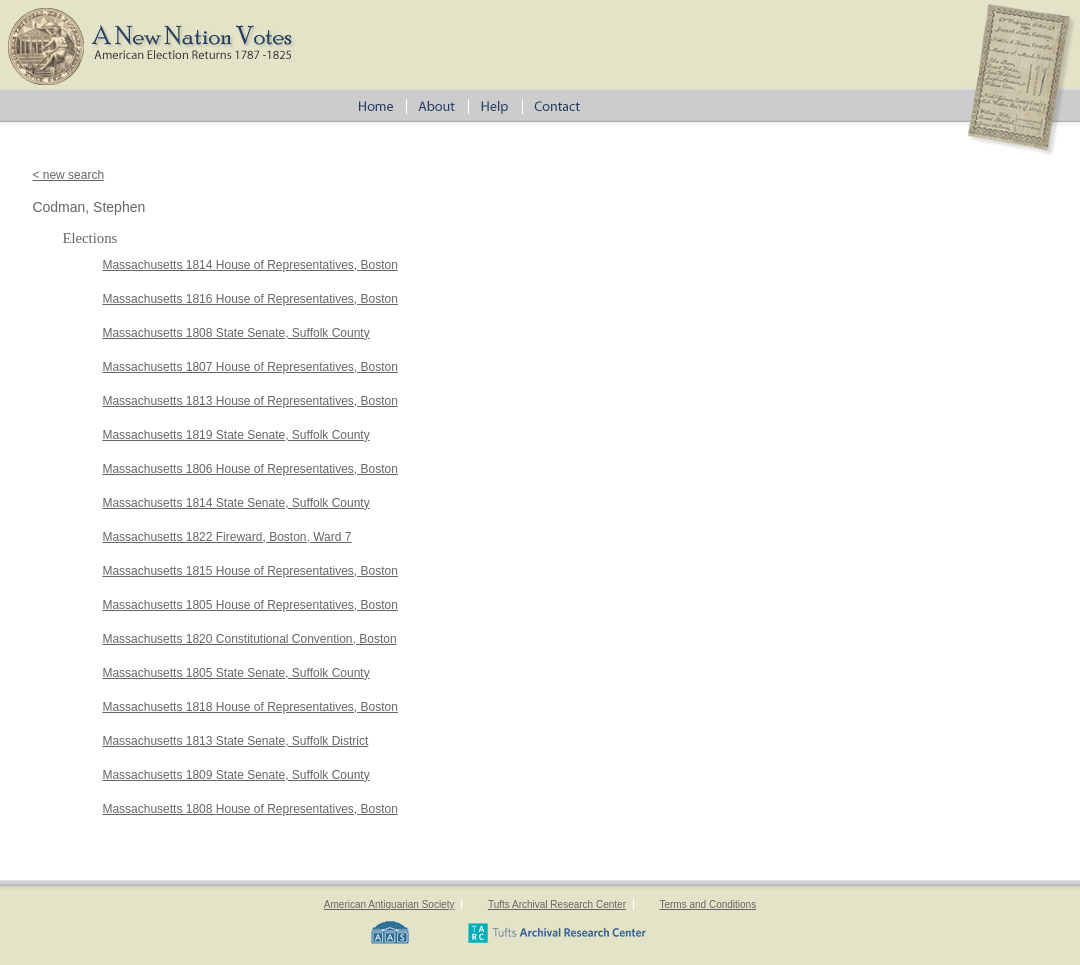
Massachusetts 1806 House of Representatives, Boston (250, 469)
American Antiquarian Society (389, 904)
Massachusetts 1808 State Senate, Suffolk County (235, 333)
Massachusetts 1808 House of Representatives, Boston (250, 809)
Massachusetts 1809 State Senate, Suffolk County (235, 775)
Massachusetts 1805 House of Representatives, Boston (250, 605)
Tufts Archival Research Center (557, 904)
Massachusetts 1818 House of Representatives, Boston (250, 707)
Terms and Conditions (707, 904)
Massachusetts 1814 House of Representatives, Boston (250, 265)
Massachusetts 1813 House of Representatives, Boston (250, 401)
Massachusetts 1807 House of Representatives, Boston (250, 367)
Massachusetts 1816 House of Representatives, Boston (250, 299)
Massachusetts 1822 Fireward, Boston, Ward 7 (226, 537)
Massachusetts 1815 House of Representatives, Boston (250, 571)
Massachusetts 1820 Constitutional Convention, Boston (249, 639)
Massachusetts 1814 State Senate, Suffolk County (235, 503)
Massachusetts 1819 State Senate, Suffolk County (235, 435)
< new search (68, 175)
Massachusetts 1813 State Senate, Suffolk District (235, 741)
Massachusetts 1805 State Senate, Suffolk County (235, 673)
